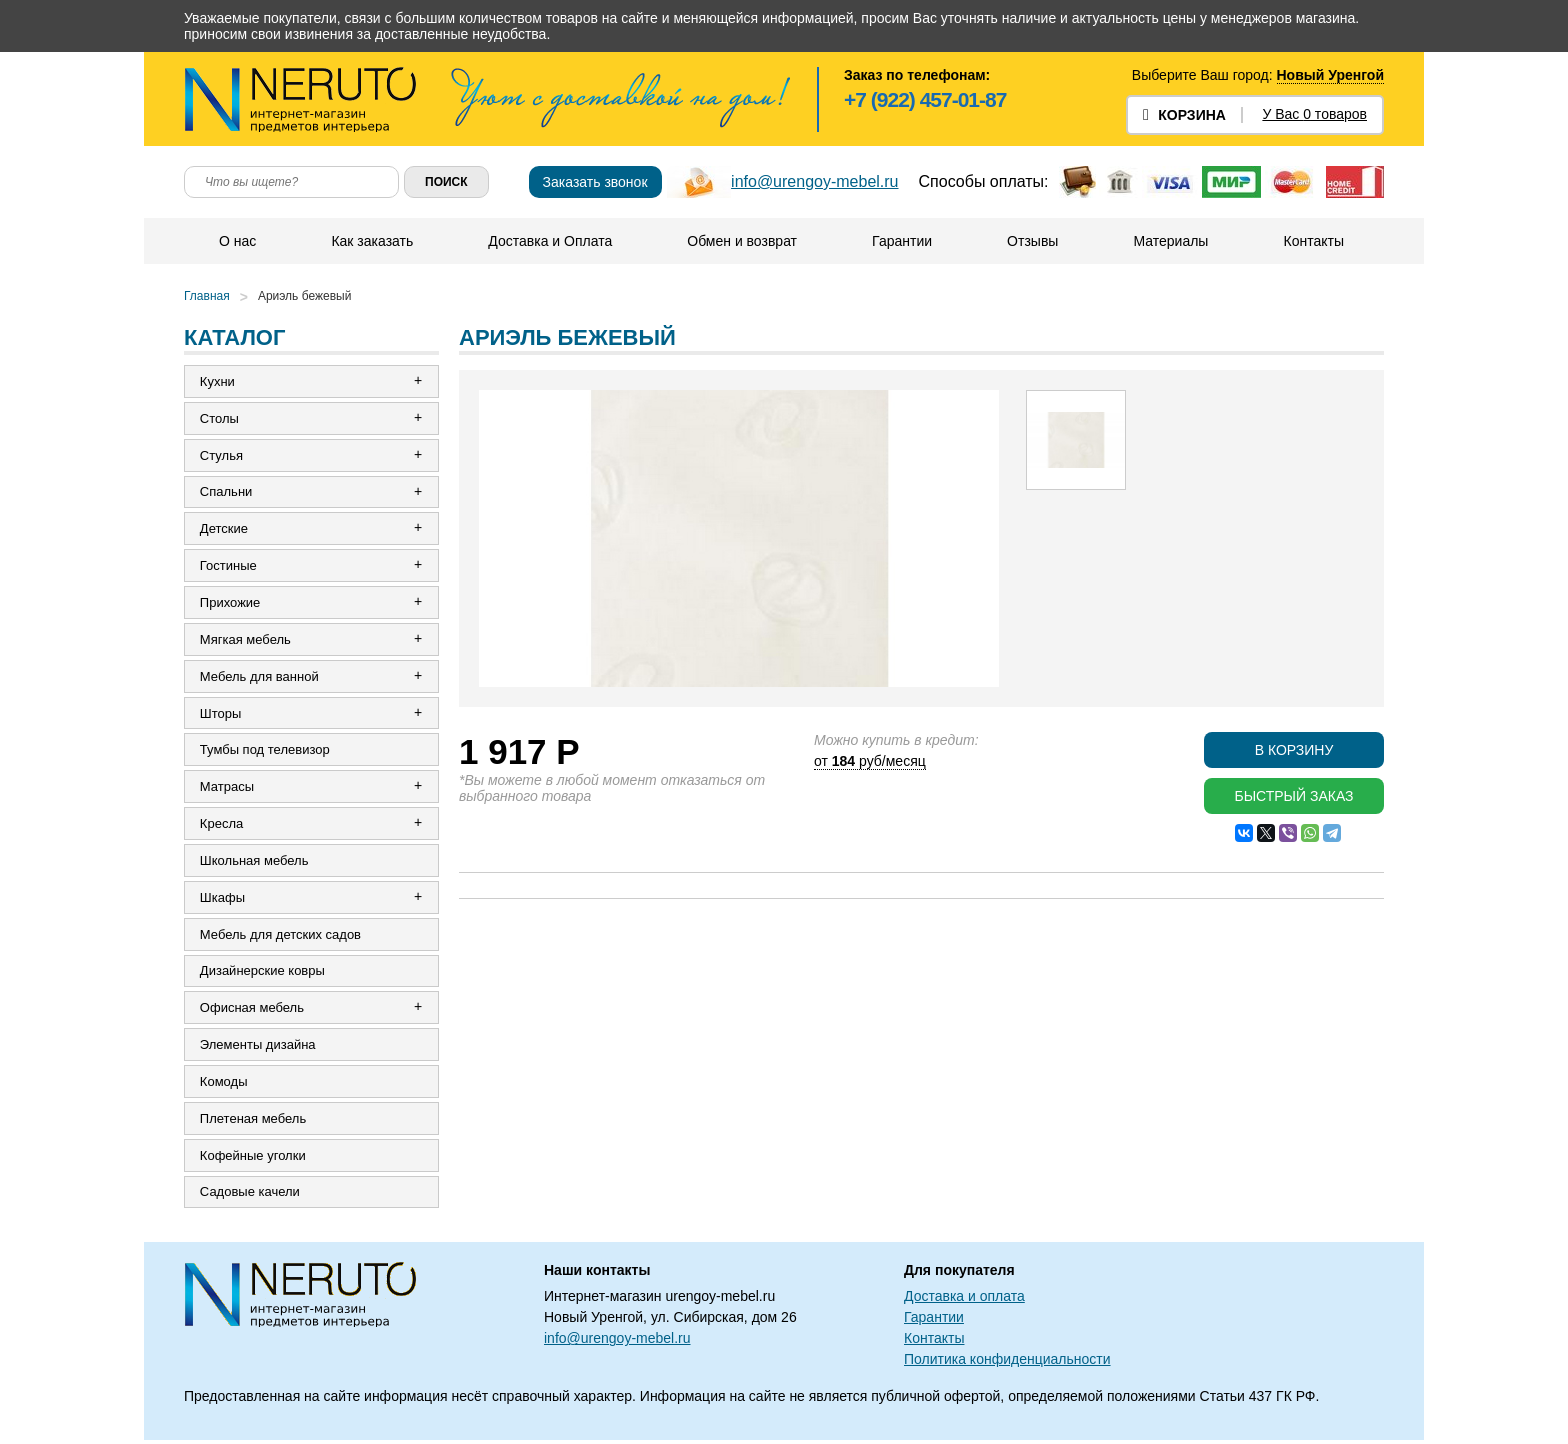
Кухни (217, 381)
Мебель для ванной (259, 677)
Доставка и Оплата (550, 241)
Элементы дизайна (258, 1047)
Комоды (224, 1084)
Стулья (221, 455)
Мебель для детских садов (280, 936)
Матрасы (227, 788)
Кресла (221, 825)
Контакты (1313, 241)
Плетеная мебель (253, 1121)
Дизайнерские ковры (262, 973)
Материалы (1170, 241)
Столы (219, 418)
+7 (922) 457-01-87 (925, 99)
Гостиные (228, 566)
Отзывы (1032, 241)
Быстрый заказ (1293, 796)
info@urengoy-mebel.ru (814, 181)
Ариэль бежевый (305, 296)
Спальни (226, 492)
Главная (207, 296)
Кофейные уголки (253, 1158)
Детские (224, 529)
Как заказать (372, 241)
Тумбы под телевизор (265, 751)
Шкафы (222, 899)
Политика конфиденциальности (1007, 1363)
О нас (237, 241)
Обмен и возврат (742, 241)
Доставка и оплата (964, 1300)
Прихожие (230, 603)
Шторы (221, 714)
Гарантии (902, 241)
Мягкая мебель (245, 640)
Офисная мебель (252, 1010)
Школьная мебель (254, 862)
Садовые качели (250, 1195)
